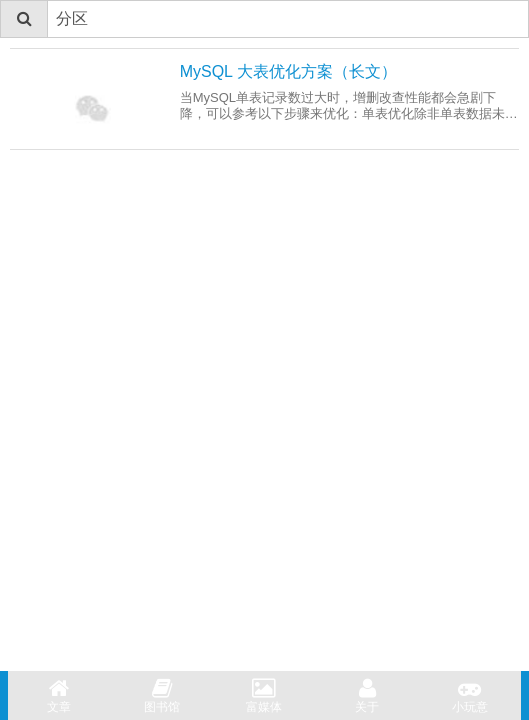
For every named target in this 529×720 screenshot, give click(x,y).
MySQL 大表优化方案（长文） (288, 71)
